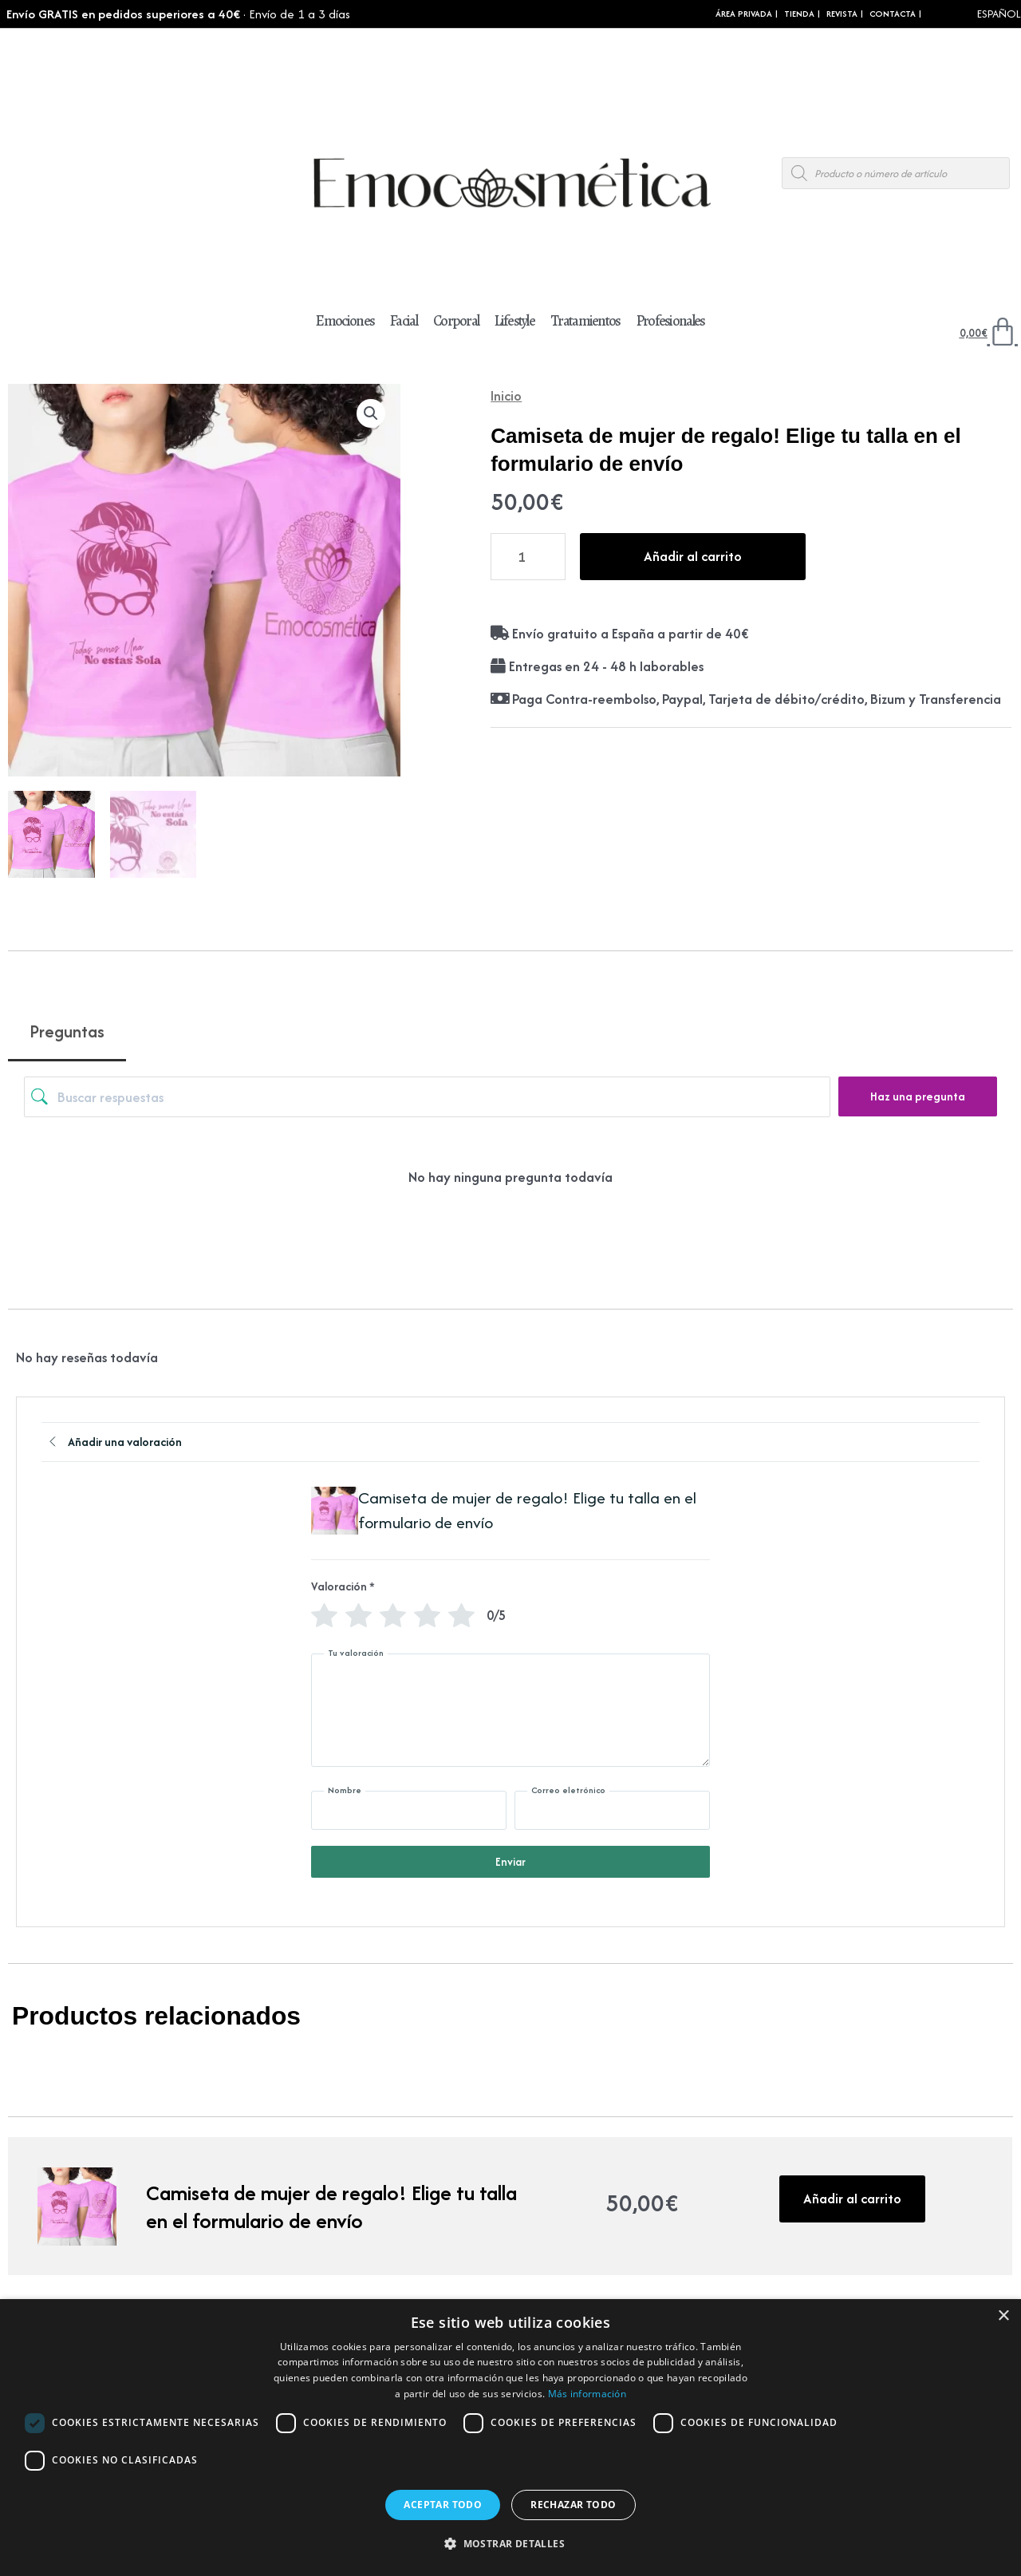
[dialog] (510, 2437)
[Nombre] (409, 1810)
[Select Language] (976, 14)
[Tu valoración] (510, 1709)
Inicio (506, 395)
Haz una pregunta (917, 1096)
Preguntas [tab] (67, 1031)
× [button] (1003, 2316)
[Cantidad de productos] (528, 556)
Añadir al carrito (693, 556)
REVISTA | (844, 13)
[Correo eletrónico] (612, 1810)
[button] (371, 413)
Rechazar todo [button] (573, 2504)
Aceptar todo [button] (443, 2504)
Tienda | (802, 13)
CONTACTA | (895, 13)
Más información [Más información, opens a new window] (587, 2393)
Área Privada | (746, 13)
